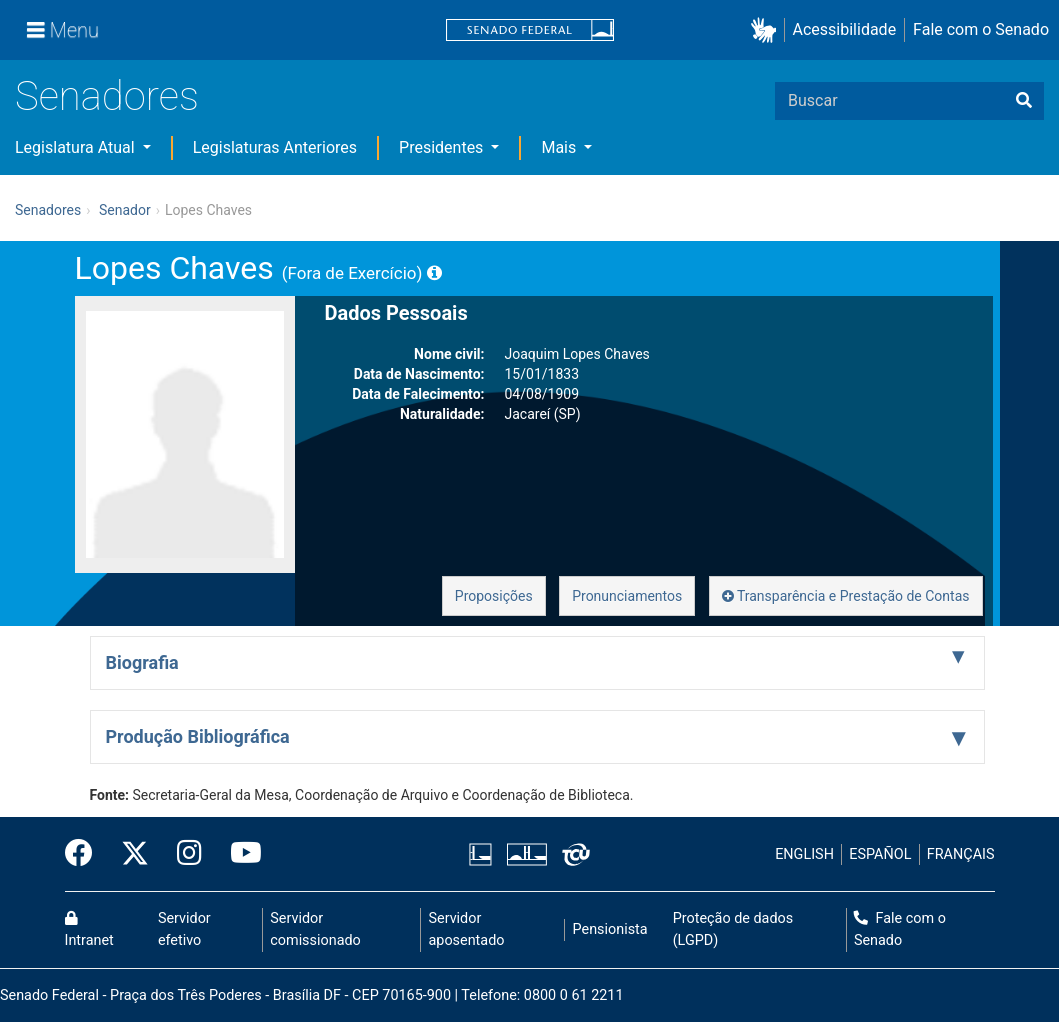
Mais (560, 147)
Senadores (107, 96)
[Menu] (63, 30)
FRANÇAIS (961, 854)
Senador (125, 210)
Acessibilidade (845, 29)
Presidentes (443, 147)
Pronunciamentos (627, 596)
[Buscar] (1024, 101)
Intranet (89, 930)
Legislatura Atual (77, 147)
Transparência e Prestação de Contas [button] (846, 596)
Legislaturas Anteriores (275, 147)
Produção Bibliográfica (198, 736)
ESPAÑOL (880, 854)
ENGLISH (804, 854)
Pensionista (610, 929)
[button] (767, 30)
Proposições (494, 596)
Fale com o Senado (981, 29)
